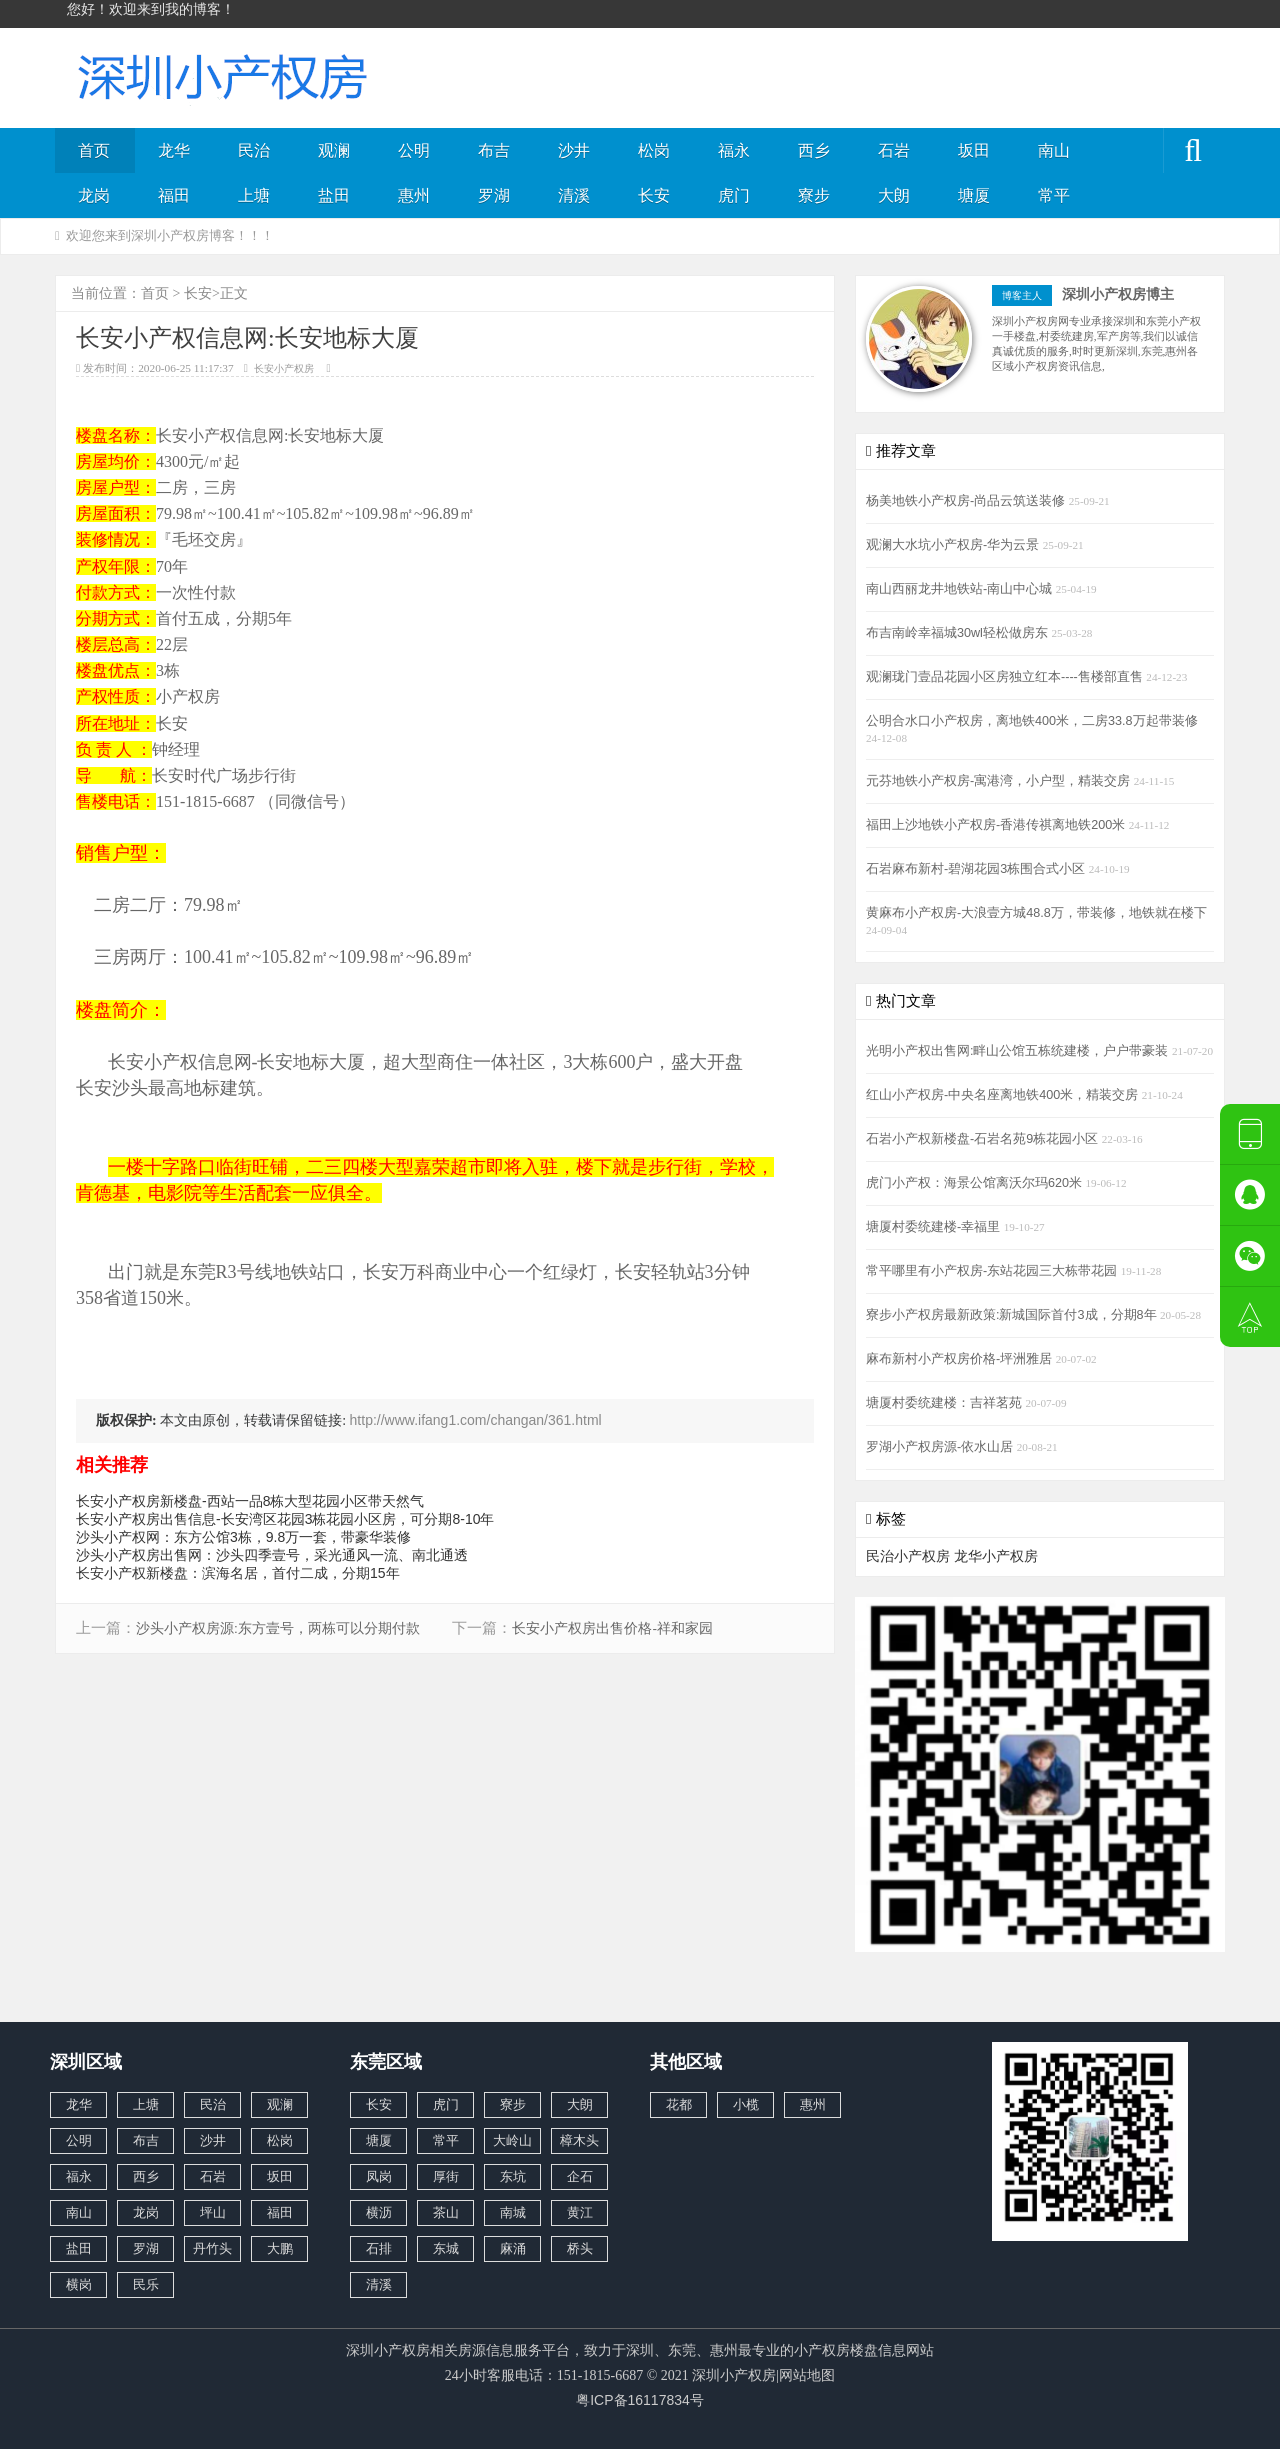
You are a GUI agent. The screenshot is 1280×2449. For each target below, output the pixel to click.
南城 (513, 2212)
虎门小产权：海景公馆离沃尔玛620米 (976, 1183)
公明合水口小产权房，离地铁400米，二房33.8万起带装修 (1032, 721)
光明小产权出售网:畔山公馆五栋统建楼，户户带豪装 (1019, 1051)
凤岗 (379, 2176)
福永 (734, 150)
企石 (580, 2176)
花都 (679, 2104)
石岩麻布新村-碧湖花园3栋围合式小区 (977, 869)
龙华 (174, 150)
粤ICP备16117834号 (640, 2400)
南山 (1054, 150)
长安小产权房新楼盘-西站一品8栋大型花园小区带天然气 (250, 1501)
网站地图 (807, 2375)
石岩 (894, 150)
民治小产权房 (908, 1556)
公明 (414, 150)
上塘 (254, 195)
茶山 (446, 2212)
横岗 (79, 2284)
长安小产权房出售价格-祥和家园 (612, 1628)
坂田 (974, 150)
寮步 (814, 195)
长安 (654, 195)
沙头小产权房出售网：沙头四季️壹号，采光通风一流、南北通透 (272, 1555)
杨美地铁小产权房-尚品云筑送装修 (967, 501)
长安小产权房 (284, 368)
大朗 (894, 195)
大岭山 (512, 2140)
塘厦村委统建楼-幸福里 (935, 1227)
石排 (379, 2248)
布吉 (494, 150)
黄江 (580, 2212)
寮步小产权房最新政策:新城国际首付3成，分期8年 (1013, 1315)
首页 (94, 150)
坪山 (213, 2212)
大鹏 (280, 2248)
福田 (174, 195)
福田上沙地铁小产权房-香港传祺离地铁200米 (997, 825)
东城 (446, 2248)
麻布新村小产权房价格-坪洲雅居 (961, 1359)
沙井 (574, 150)
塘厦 (974, 195)
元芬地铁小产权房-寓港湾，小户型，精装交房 (1000, 781)
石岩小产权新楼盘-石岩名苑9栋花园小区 (984, 1139)
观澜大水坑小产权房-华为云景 (954, 545)
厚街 (446, 2176)
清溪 (574, 195)
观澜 (334, 150)
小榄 (746, 2104)
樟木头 (579, 2140)
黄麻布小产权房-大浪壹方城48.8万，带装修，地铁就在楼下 (1036, 913)
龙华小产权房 (996, 1556)
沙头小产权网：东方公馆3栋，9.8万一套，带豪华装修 (243, 1537)
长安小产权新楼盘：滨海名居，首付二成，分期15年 (238, 1573)
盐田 (334, 195)
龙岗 (94, 195)
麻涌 (513, 2248)
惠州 (414, 195)
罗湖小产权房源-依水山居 (941, 1447)
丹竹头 (212, 2248)
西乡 (814, 150)
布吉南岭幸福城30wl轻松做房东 (958, 633)
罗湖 (494, 195)
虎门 (734, 195)
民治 (254, 150)
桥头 (580, 2248)
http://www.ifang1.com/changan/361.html (476, 1420)
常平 (1054, 195)
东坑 (513, 2176)
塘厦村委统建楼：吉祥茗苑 (946, 1403)
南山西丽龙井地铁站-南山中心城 (961, 589)
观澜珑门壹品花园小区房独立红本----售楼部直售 (1006, 677)
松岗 (654, 150)
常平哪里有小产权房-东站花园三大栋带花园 (993, 1271)
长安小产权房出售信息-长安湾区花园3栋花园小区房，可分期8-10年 (285, 1519)
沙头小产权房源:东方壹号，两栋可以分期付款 (278, 1628)
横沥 (379, 2212)
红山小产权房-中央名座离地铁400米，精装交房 (1004, 1095)
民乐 (146, 2284)
